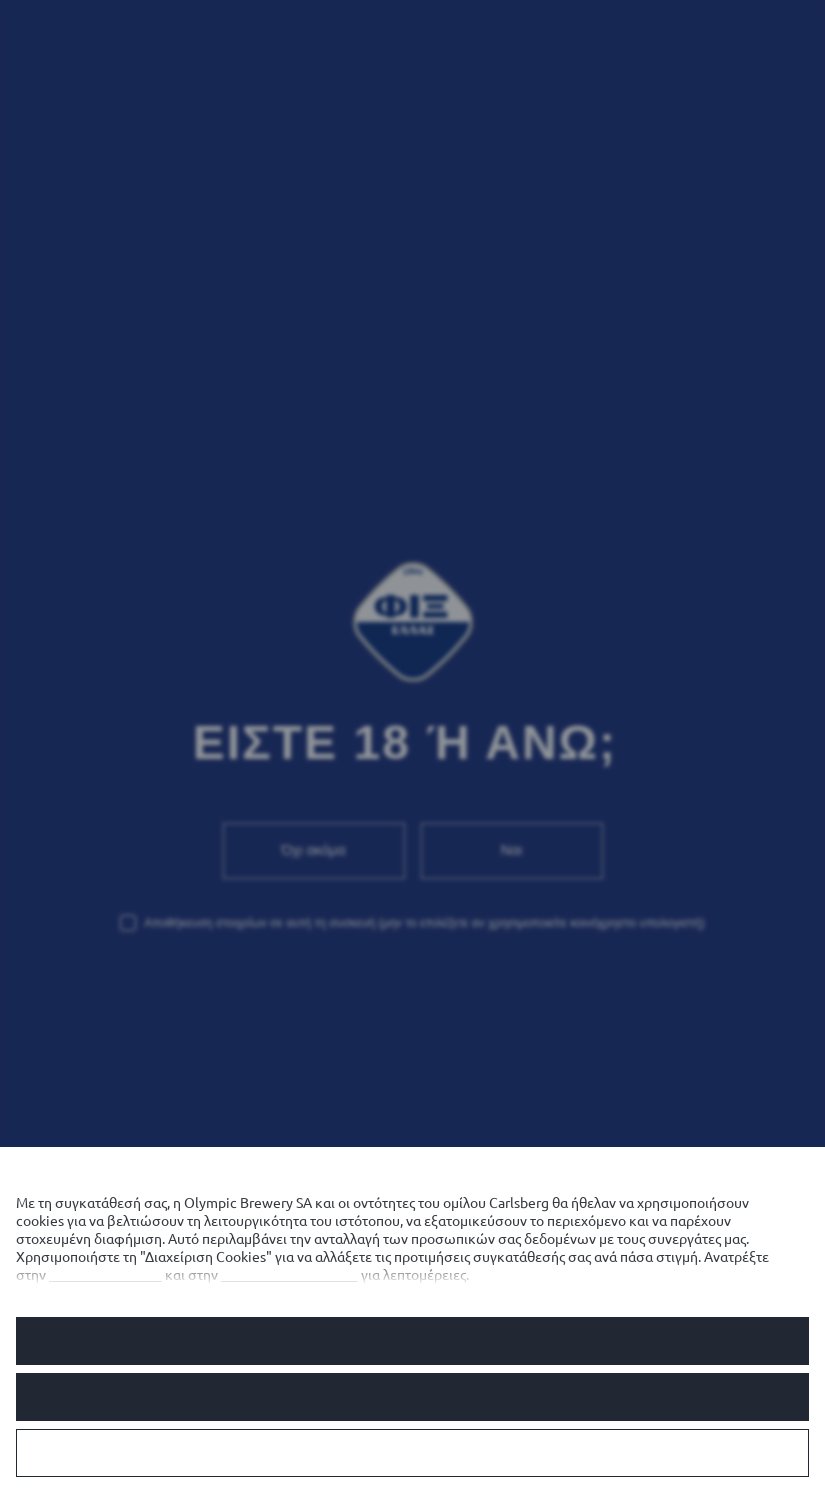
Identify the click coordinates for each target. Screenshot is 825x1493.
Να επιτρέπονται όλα (412, 1341)
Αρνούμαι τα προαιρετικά (412, 1397)
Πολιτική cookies (105, 1275)
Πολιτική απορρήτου (289, 1275)
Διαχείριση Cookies (412, 1453)
